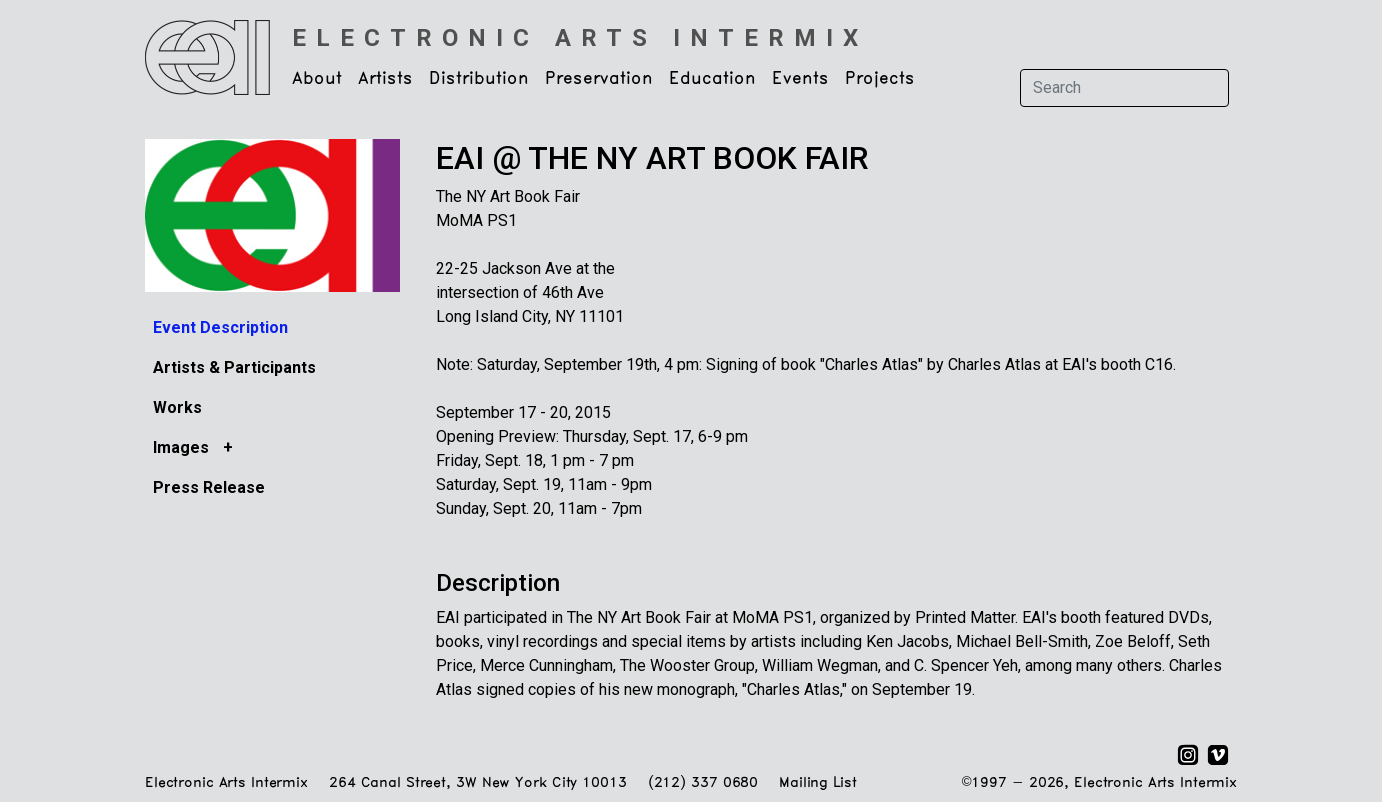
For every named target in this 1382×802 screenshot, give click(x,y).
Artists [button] (385, 79)
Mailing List (817, 783)
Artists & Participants (234, 367)
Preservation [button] (599, 79)
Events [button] (800, 79)
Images (183, 447)
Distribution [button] (479, 79)
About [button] (317, 79)
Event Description (220, 327)
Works (177, 407)
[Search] (1124, 88)
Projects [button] (880, 79)
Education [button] (712, 79)
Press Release (209, 487)
